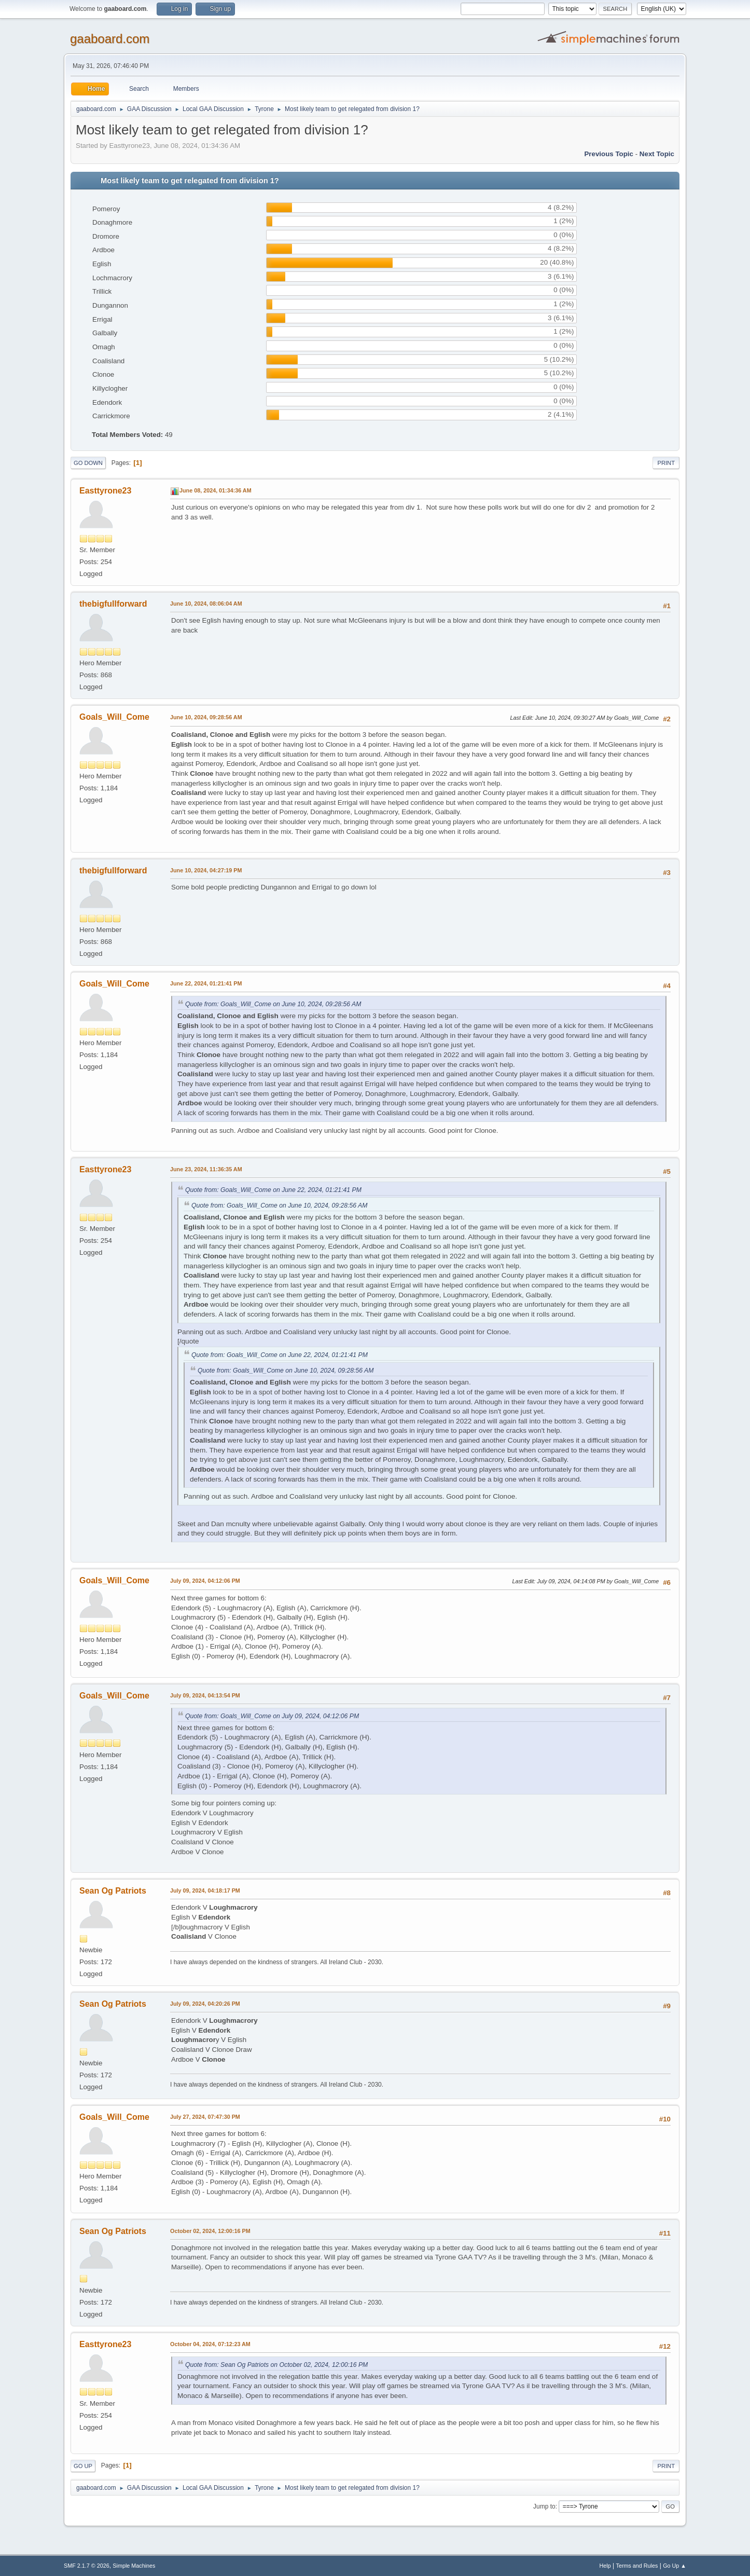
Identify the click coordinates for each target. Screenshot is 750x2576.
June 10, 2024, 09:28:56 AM (206, 717)
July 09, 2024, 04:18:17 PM (205, 1890)
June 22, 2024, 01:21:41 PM (206, 983)
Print (666, 463)
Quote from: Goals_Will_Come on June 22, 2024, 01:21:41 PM (273, 1190)
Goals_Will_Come (114, 716)
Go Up (83, 2466)
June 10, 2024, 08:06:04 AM (206, 603)
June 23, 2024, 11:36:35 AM (206, 1169)
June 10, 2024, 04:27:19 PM (206, 870)
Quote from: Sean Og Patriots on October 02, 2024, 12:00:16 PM (276, 2364)
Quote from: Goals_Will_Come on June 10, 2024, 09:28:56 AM (273, 1004)
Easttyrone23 (105, 490)
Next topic (657, 154)
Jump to (544, 2506)
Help (605, 2566)
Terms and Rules (637, 2566)
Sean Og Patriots (112, 1890)
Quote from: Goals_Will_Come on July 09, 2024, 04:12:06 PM (272, 1716)
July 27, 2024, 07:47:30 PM (205, 2117)
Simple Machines (134, 2566)
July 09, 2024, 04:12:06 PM (205, 1581)
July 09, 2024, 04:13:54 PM (205, 1695)
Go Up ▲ (674, 2566)
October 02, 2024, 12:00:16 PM (210, 2231)
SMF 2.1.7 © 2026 (86, 2566)
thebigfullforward (113, 603)
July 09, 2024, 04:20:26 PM (205, 2003)
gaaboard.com (109, 39)
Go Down (88, 463)
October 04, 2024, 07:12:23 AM (210, 2344)
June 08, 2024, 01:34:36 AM (215, 490)
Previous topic (608, 154)
